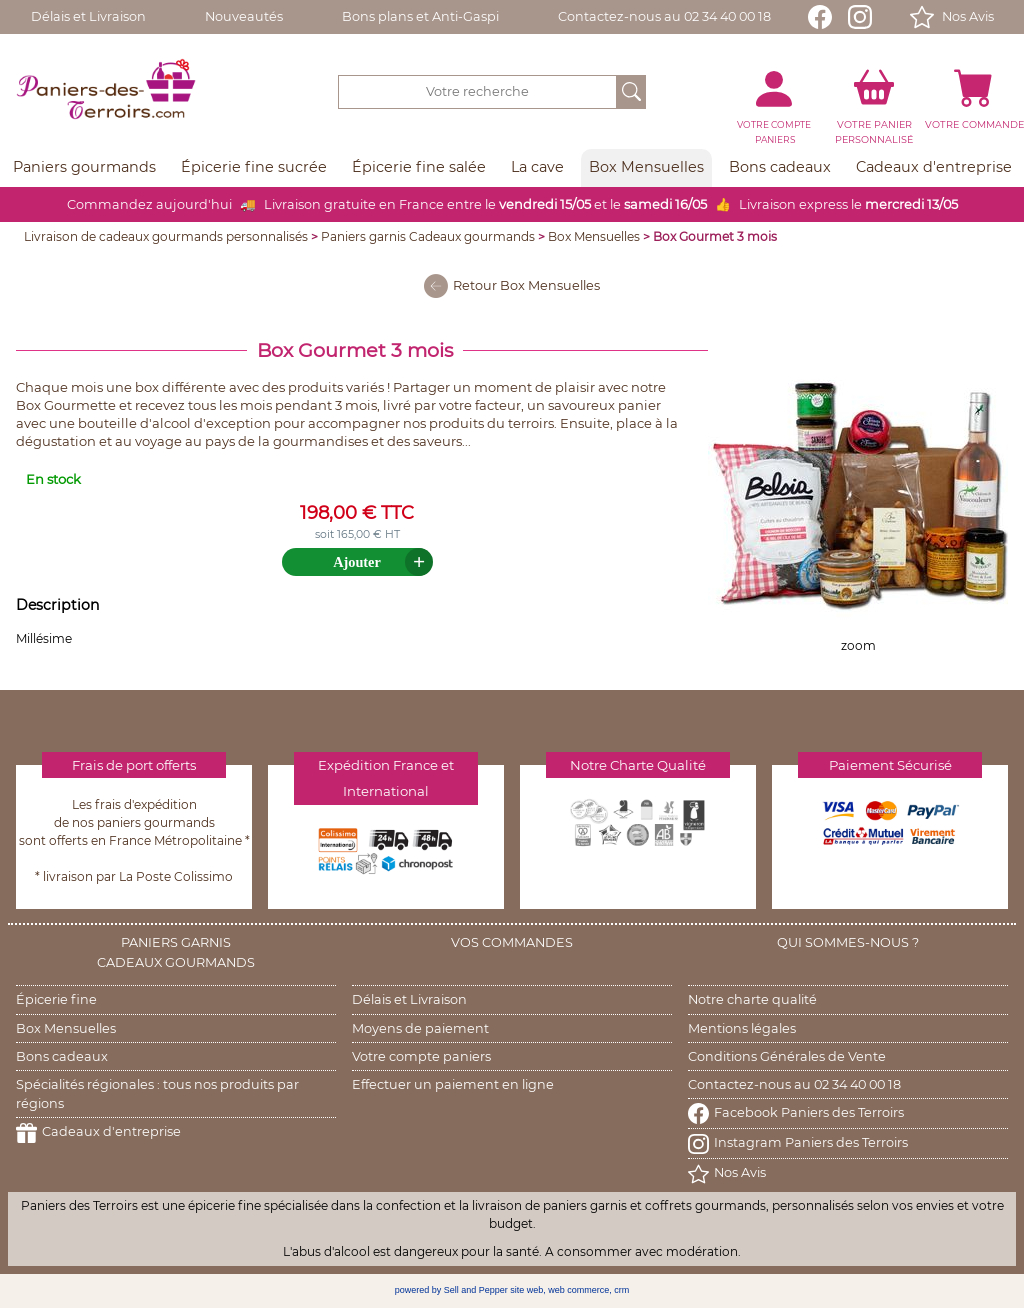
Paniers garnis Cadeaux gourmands (428, 236)
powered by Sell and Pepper (451, 1290)
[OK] (631, 92)
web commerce (578, 1290)
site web (526, 1290)
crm (621, 1290)
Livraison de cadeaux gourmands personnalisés (166, 236)
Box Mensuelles (594, 236)
